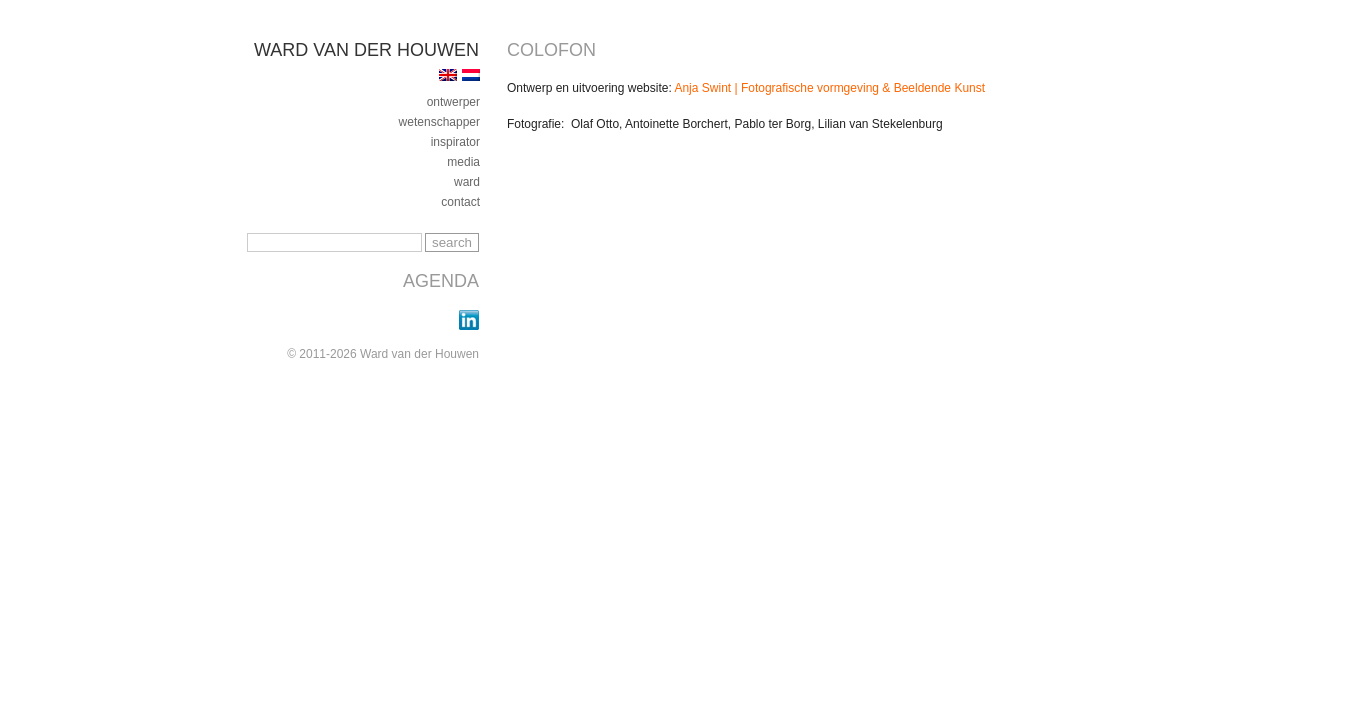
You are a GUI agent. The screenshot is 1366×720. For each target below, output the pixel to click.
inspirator (455, 142)
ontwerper (453, 102)
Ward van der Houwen (366, 50)
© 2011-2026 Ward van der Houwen (383, 354)
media (463, 162)
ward (467, 182)
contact (460, 202)
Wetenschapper (439, 122)
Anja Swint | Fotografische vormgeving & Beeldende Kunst (829, 88)
